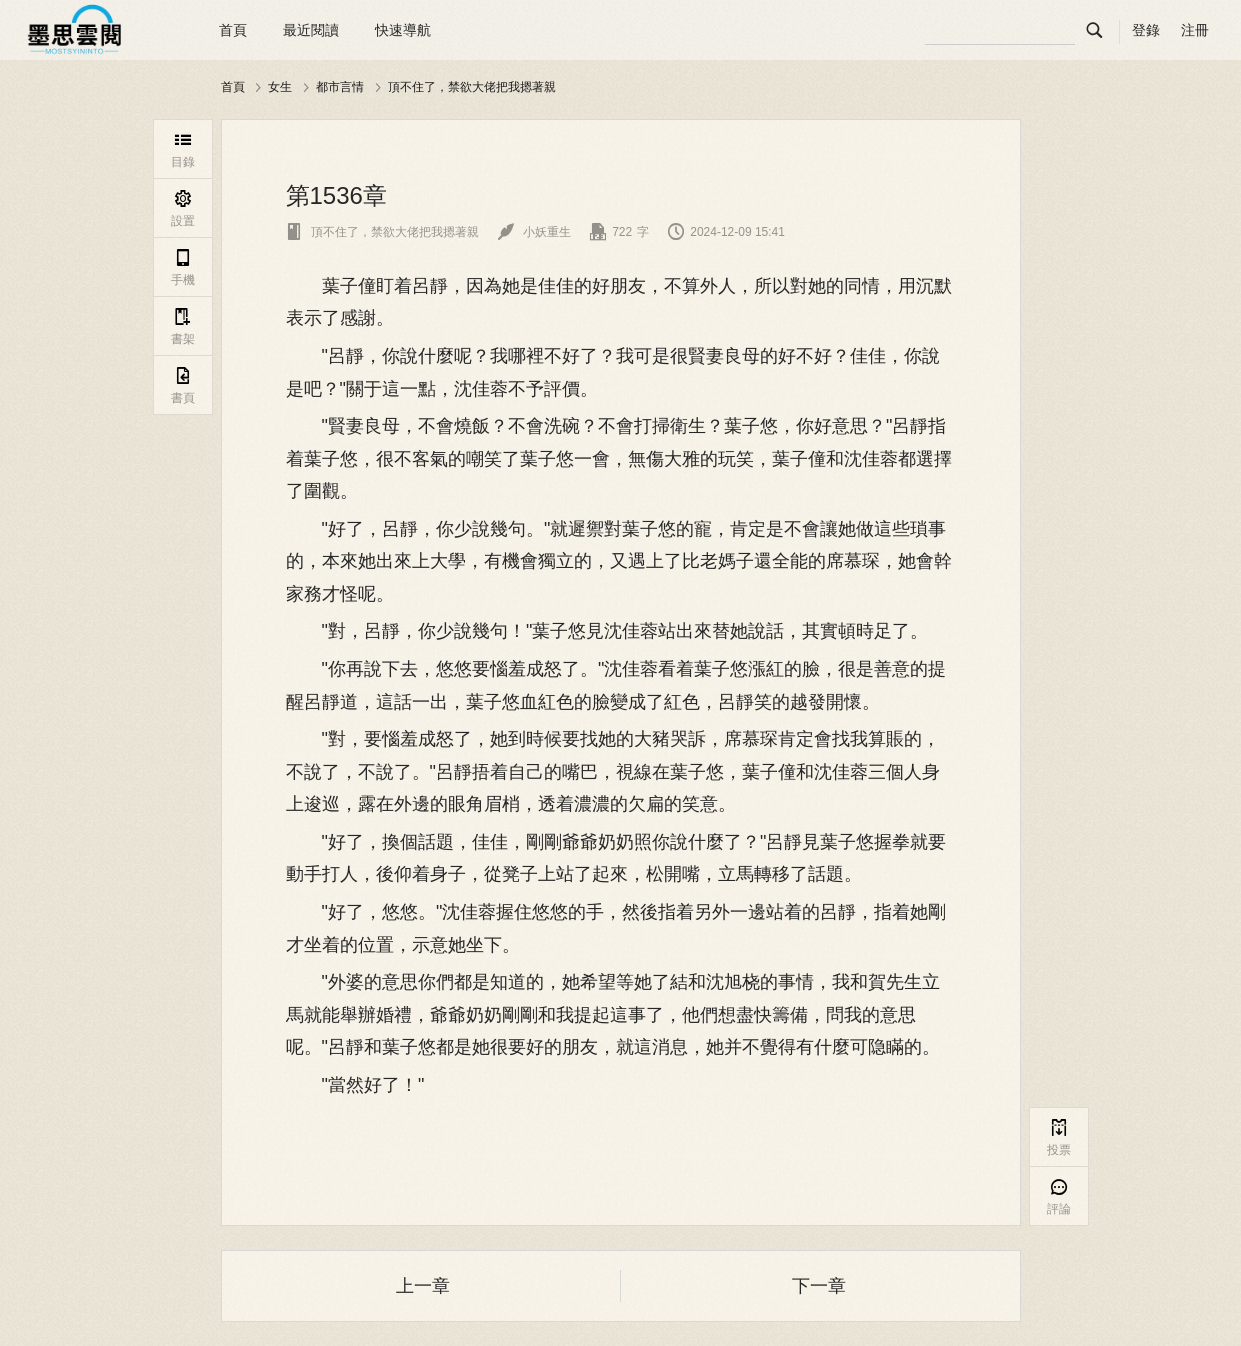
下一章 (819, 1286)
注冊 (1195, 30)
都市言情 (340, 87)
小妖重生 (534, 232)
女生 (280, 87)
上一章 (423, 1286)
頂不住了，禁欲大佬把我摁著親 (472, 87)
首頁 (233, 30)
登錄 (1146, 30)
